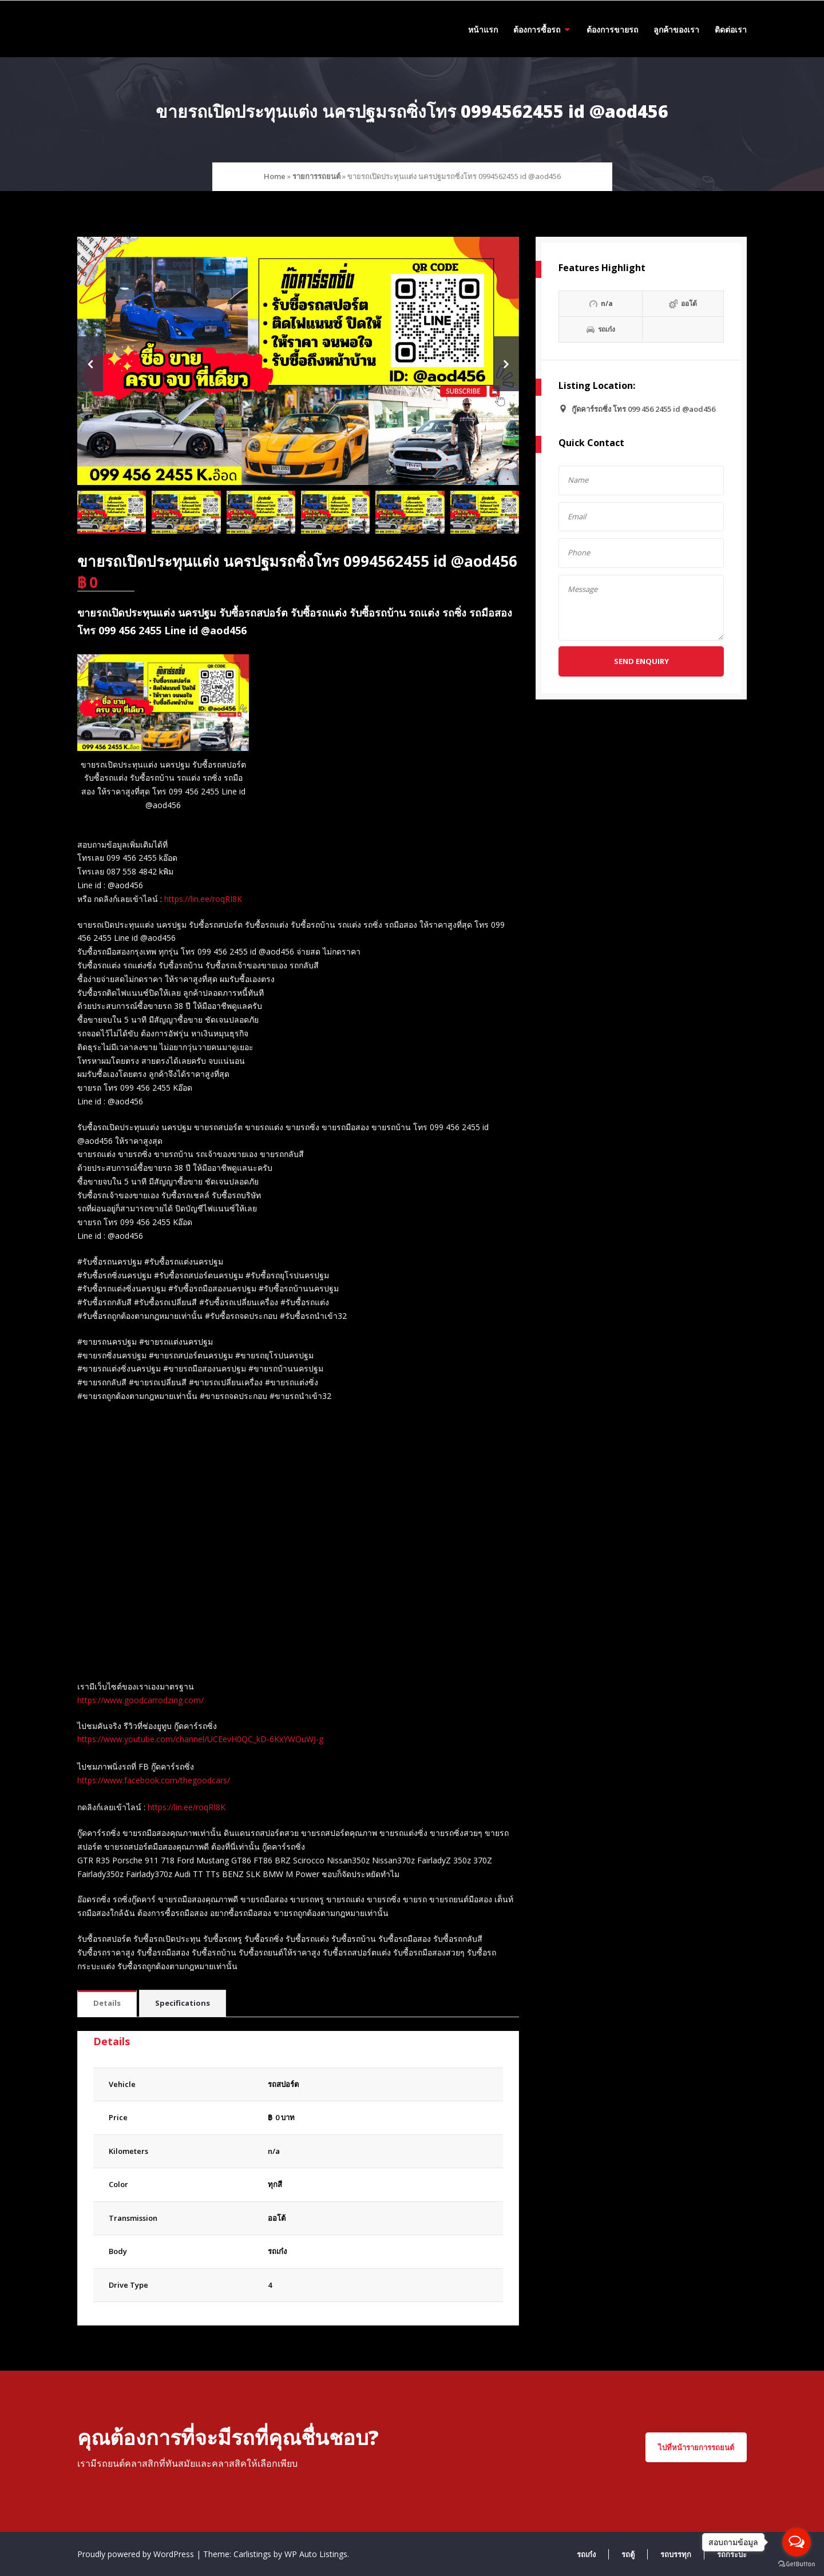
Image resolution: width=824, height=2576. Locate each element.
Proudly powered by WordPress (136, 2554)
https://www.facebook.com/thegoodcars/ (153, 1780)
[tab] (107, 2003)
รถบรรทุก (675, 2554)
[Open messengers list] (796, 2542)
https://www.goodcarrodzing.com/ (140, 1700)
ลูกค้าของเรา (676, 29)
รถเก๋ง (277, 2251)
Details (107, 2003)
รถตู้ (628, 2554)
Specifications (182, 2003)
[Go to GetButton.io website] (796, 2564)
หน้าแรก (483, 29)
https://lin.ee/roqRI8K (203, 898)
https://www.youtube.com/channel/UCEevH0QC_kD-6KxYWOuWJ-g (200, 1739)
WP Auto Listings (315, 2554)
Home (275, 176)
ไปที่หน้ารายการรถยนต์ (696, 2447)
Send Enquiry (641, 661)
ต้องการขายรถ (612, 29)
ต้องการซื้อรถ (536, 29)
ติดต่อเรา (731, 29)
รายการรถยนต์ (316, 176)
